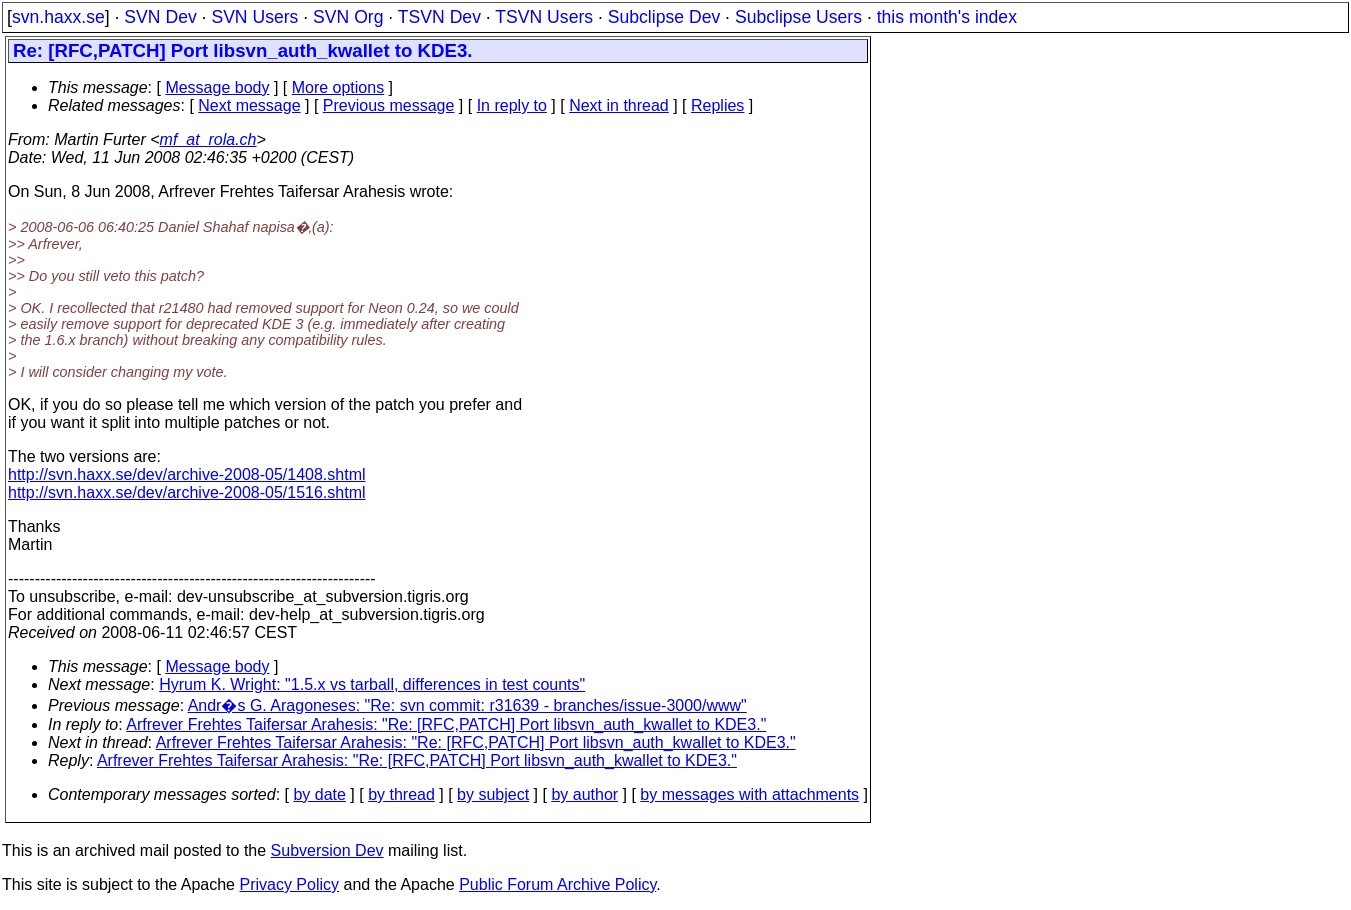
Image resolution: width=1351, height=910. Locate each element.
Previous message (389, 105)
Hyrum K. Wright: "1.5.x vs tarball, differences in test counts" (372, 684)
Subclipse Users (798, 17)
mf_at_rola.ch (208, 139)
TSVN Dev (439, 17)
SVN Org (348, 17)
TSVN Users (544, 17)
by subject (493, 794)
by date (319, 794)
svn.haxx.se (58, 17)
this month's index (947, 17)
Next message (249, 105)
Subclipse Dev (664, 17)
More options (338, 87)
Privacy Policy (289, 884)
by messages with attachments (749, 794)
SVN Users (254, 17)
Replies (717, 105)
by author (584, 794)
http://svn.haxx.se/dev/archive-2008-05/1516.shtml (187, 492)
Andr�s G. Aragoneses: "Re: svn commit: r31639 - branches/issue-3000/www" (467, 705)
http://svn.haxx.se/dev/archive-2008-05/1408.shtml (187, 474)
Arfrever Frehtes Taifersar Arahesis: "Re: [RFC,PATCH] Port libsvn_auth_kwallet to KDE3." (446, 724)
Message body (217, 87)
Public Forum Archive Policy (557, 884)
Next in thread (619, 105)
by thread (401, 794)
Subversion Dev (327, 850)
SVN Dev (160, 17)
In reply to (512, 105)
